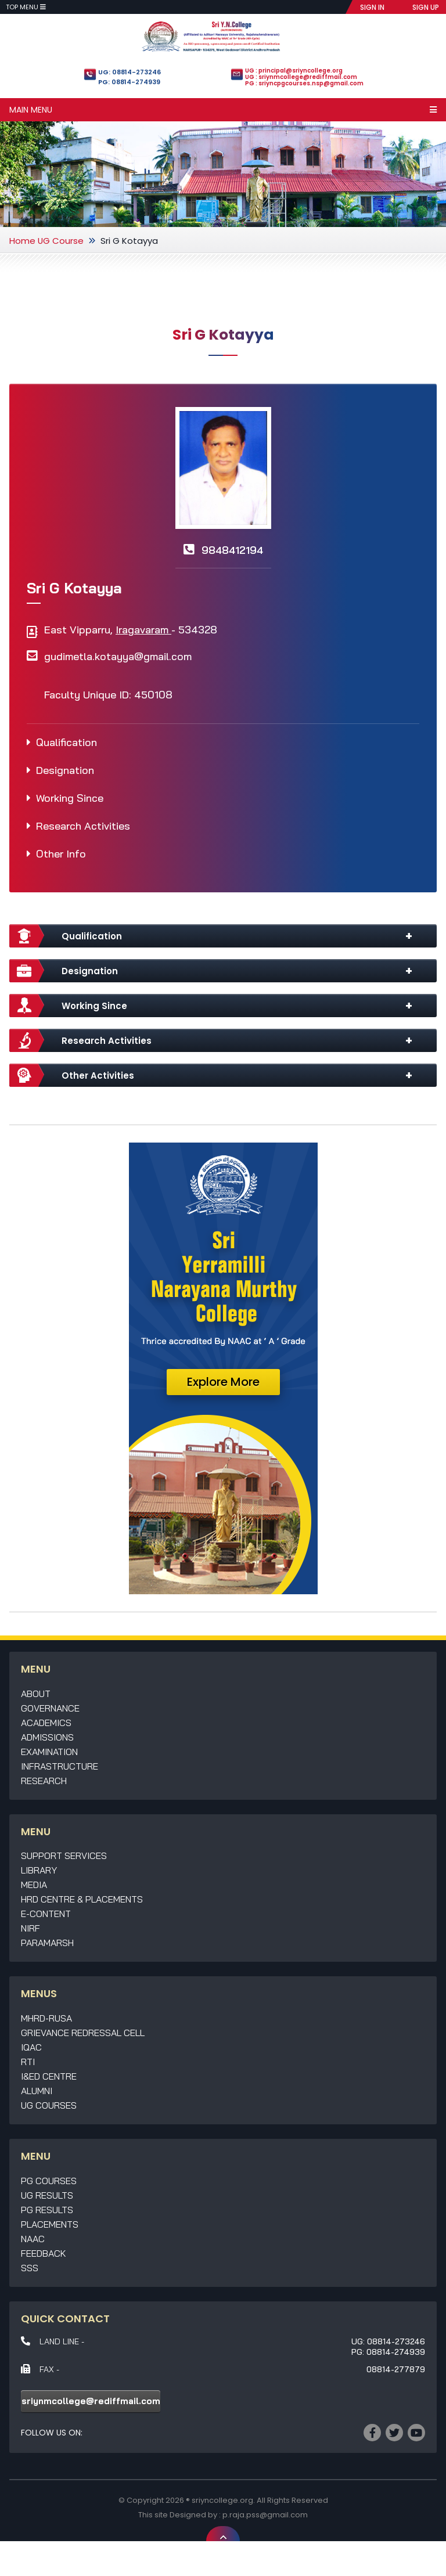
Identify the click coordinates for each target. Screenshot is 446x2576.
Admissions (47, 1737)
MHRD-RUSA (46, 2018)
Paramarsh (47, 1942)
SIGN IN (372, 7)
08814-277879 (395, 2369)
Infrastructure (59, 1766)
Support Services (64, 1855)
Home (22, 241)
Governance (50, 1708)
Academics (46, 1722)
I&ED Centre (49, 2076)
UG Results (47, 2195)
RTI (28, 2061)
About (36, 1693)
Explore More (223, 1382)
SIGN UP (425, 7)
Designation (65, 770)
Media (34, 1884)
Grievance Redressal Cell (83, 2032)
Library (39, 1870)
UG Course (61, 241)
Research (44, 1780)
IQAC (31, 2047)
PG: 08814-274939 (129, 82)
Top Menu (26, 7)
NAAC (33, 2238)
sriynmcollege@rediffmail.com (90, 2400)
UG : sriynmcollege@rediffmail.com (301, 77)
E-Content (46, 1913)
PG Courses (49, 2180)
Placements (49, 2224)
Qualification (66, 742)
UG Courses (49, 2105)
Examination (49, 1751)
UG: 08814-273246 (129, 72)
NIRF (30, 1928)
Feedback (43, 2253)
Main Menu (223, 109)
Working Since (69, 798)
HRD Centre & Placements (82, 1899)
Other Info (61, 853)
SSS (29, 2268)
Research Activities (83, 826)
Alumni (36, 2090)
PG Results (47, 2209)
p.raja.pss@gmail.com (265, 2514)
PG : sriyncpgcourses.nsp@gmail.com (304, 83)
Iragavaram (143, 629)
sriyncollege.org (222, 2500)
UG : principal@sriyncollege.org (294, 70)
